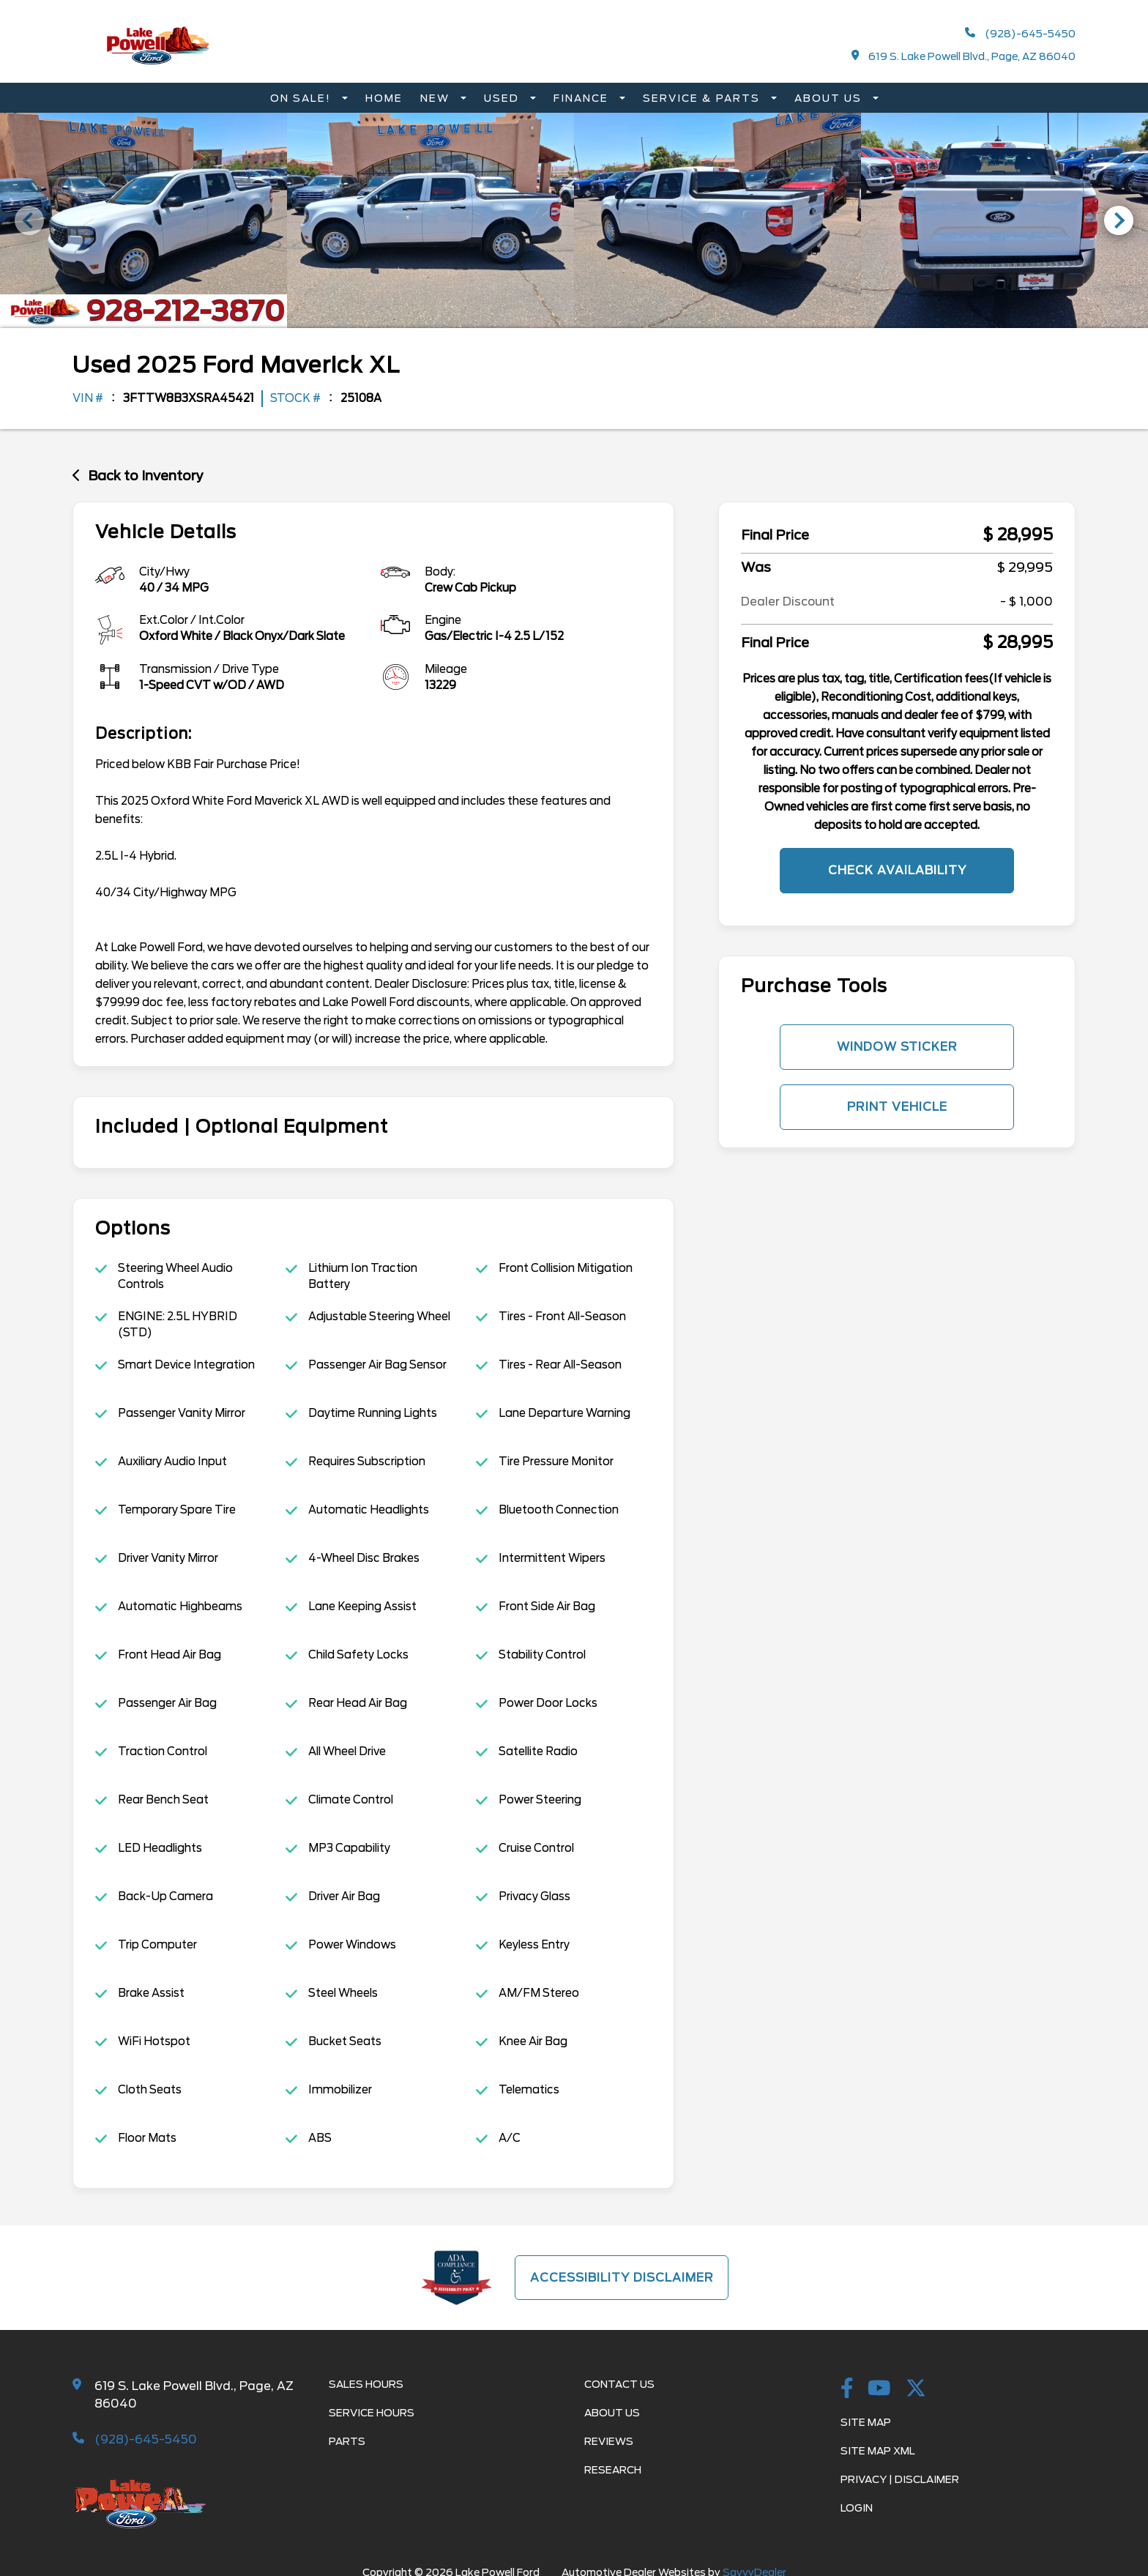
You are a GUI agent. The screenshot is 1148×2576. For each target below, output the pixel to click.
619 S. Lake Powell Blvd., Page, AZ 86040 (963, 56)
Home (384, 98)
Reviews (608, 2441)
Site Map (865, 2422)
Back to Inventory (138, 475)
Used (503, 98)
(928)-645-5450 (1020, 33)
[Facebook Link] (847, 2389)
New (436, 98)
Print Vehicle (897, 1107)
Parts (347, 2441)
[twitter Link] (916, 2389)
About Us (829, 98)
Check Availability (897, 870)
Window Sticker (897, 1047)
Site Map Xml (877, 2451)
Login (856, 2508)
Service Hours (371, 2413)
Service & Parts (703, 98)
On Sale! (302, 98)
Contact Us (619, 2384)
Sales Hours (366, 2384)
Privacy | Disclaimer (899, 2479)
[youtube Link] (879, 2389)
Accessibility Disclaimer (622, 2277)
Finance (583, 98)
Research (612, 2470)
